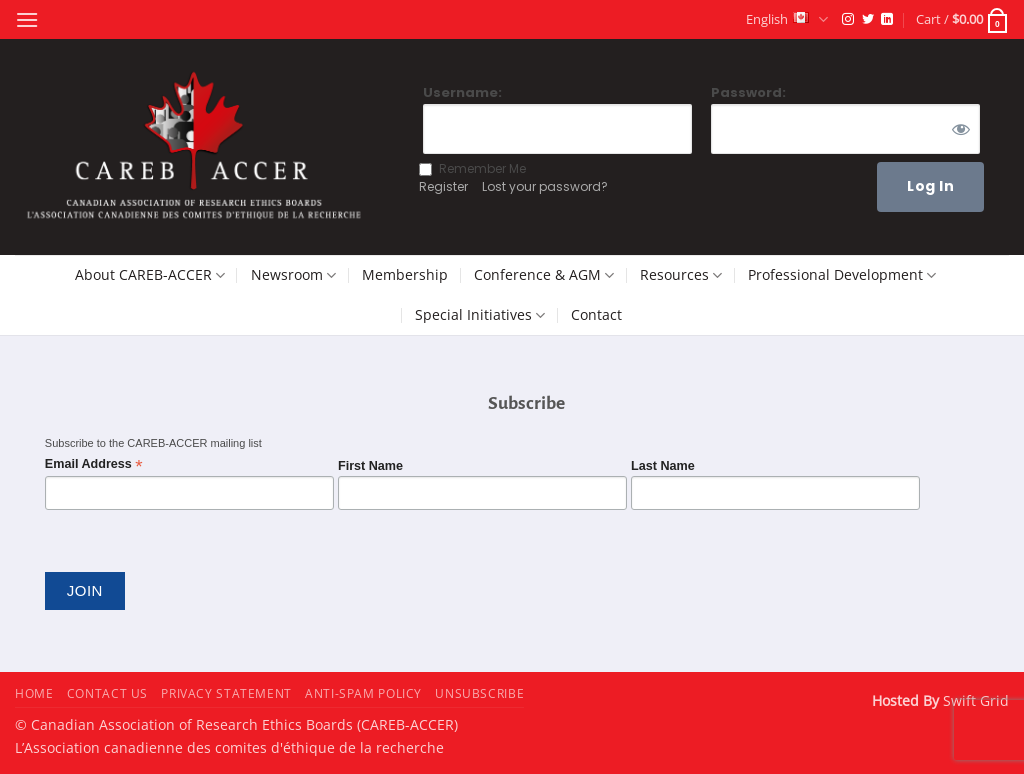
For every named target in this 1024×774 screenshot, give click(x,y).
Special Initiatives (480, 315)
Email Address (94, 464)
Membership (405, 274)
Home (34, 693)
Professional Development (842, 275)
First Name (370, 466)
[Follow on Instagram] (848, 20)
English (786, 19)
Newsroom (293, 275)
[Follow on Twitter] (868, 20)
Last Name (663, 466)
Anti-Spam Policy (363, 693)
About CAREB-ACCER (150, 275)
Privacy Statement (226, 693)
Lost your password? (545, 186)
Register (443, 186)
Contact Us (107, 693)
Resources (681, 275)
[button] (27, 19)
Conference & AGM (544, 275)
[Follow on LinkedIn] (887, 20)
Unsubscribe (479, 693)
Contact (596, 314)
